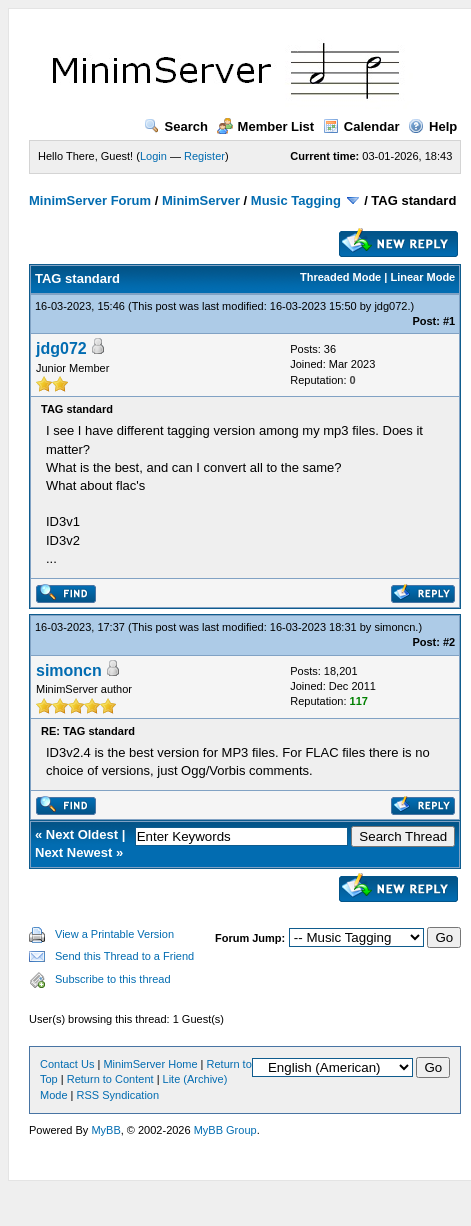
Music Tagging (296, 200)
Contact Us (67, 1064)
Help (432, 126)
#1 (449, 321)
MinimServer (201, 200)
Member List (266, 126)
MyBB (105, 1130)
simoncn (394, 627)
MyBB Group (225, 1130)
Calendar (361, 126)
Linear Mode (422, 277)
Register (204, 156)
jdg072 (390, 306)
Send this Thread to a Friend (124, 956)
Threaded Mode (340, 277)
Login (153, 156)
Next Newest (73, 852)
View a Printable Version (114, 934)
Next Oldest (82, 834)
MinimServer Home (150, 1064)
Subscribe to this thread (113, 979)
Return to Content (110, 1079)
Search (176, 126)
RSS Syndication (118, 1095)
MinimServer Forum (90, 200)
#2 (449, 642)
